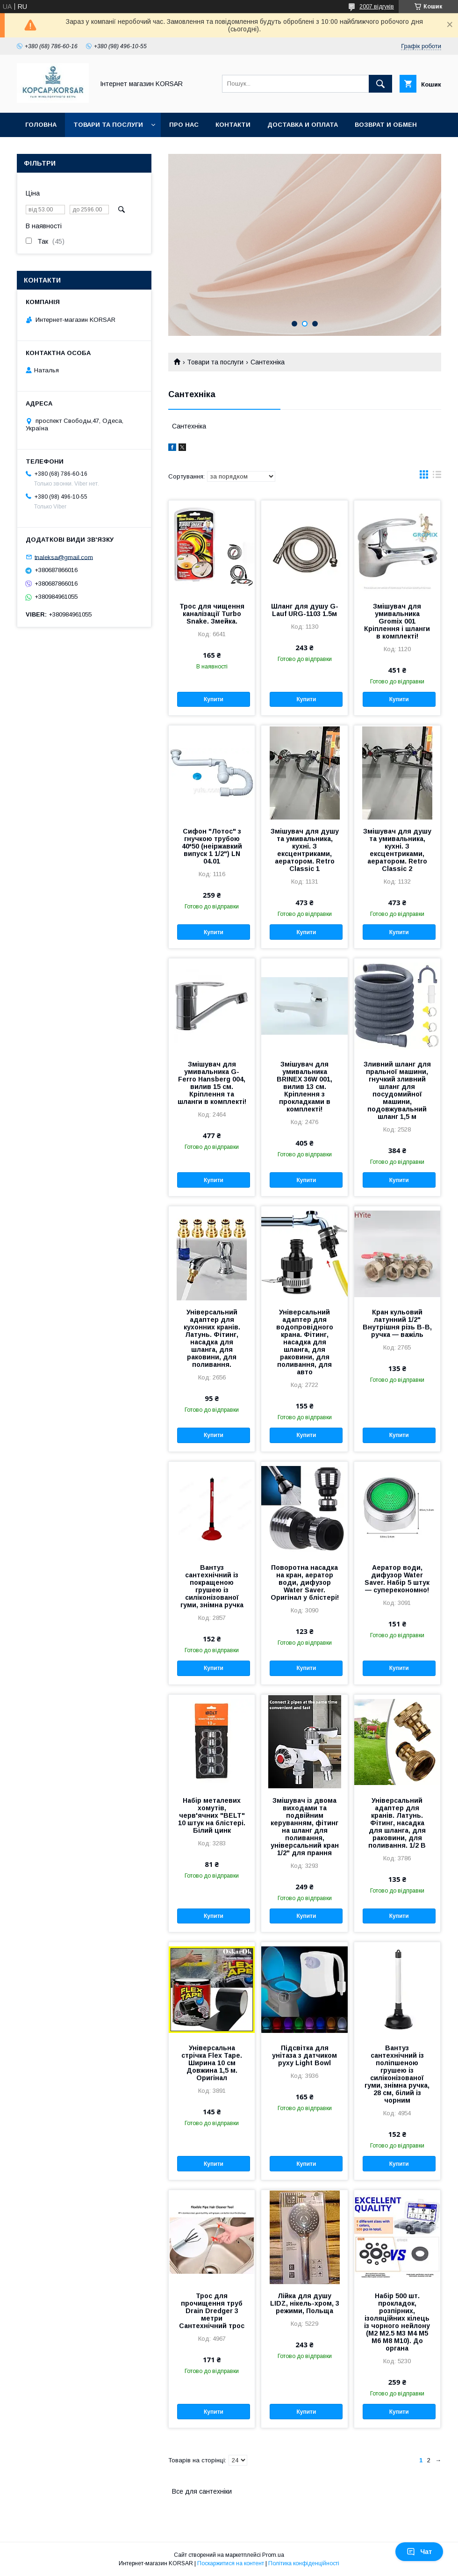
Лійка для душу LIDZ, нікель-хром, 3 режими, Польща (304, 2303)
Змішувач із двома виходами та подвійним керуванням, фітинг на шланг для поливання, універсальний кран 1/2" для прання (305, 1827)
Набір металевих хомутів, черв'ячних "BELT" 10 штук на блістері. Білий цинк (211, 1815)
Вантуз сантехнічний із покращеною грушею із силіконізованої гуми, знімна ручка (211, 1586)
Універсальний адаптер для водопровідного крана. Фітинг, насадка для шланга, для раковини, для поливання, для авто (304, 1342)
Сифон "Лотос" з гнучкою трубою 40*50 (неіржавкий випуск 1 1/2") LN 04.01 (212, 846)
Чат (419, 2551)
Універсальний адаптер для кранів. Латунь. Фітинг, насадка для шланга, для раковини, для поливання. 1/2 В (397, 1823)
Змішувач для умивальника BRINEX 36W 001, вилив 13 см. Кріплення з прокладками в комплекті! (304, 1086)
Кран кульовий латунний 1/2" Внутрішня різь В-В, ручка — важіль (397, 1323)
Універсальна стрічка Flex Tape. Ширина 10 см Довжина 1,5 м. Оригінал (211, 2063)
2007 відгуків (376, 6)
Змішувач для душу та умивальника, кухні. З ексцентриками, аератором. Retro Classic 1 (305, 849)
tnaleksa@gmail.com (64, 556)
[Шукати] (380, 84)
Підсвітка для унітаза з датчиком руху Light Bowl (304, 2055)
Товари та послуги (108, 124)
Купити (213, 699)
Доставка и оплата (302, 124)
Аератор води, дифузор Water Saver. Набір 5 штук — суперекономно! (397, 1579)
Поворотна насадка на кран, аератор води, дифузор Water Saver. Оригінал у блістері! (305, 1582)
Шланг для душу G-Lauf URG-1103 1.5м (304, 609)
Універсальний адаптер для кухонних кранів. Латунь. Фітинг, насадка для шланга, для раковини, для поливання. (212, 1338)
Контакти (232, 124)
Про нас (184, 124)
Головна (41, 124)
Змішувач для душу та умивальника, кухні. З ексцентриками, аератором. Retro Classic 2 (397, 849)
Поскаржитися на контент (230, 2563)
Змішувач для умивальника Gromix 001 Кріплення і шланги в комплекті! (397, 621)
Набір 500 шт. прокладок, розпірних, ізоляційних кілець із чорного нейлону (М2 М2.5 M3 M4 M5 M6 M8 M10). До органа (397, 2322)
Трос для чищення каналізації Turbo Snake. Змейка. (211, 613)
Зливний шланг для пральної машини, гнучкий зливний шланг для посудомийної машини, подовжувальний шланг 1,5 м (397, 1090)
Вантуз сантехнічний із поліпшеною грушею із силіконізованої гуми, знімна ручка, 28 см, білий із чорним (397, 2074)
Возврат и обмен (386, 124)
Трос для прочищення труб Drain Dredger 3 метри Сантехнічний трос (211, 2310)
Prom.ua (273, 2555)
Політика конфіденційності (303, 2563)
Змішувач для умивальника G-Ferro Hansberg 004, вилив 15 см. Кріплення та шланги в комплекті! (212, 1082)
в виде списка (437, 476)
